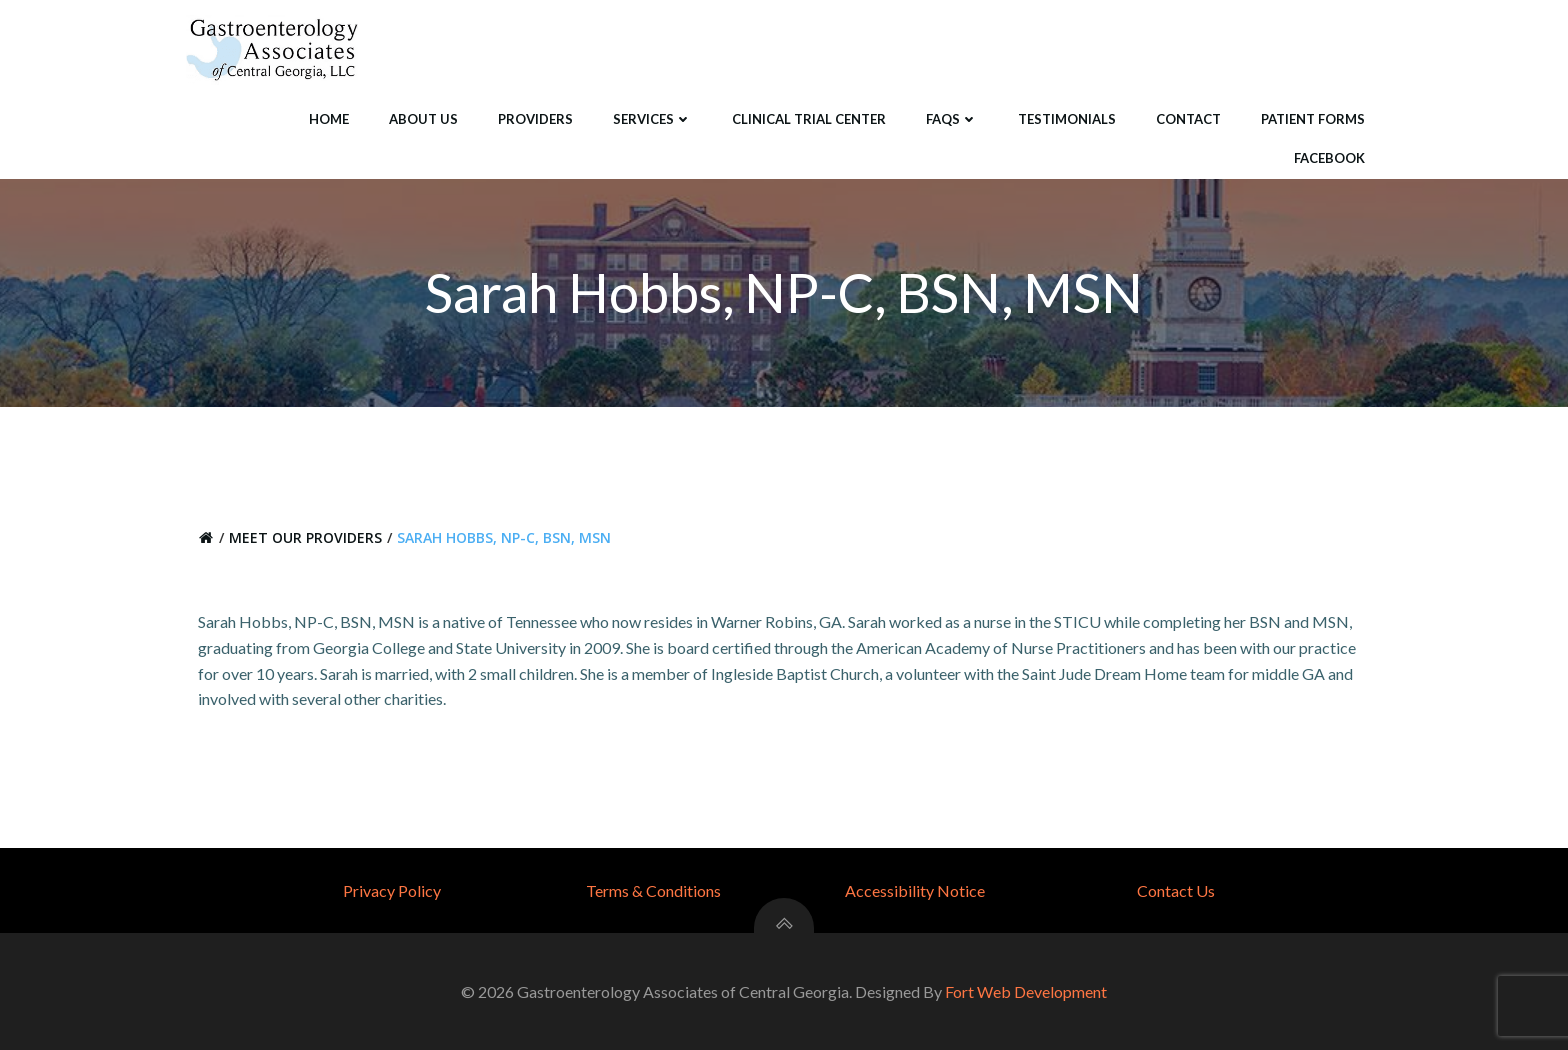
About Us (423, 119)
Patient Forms (1313, 119)
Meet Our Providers (305, 537)
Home (329, 119)
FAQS (952, 119)
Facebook (1329, 158)
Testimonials (1067, 119)
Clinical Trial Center (809, 119)
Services (652, 119)
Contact (1188, 119)
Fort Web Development (1026, 991)
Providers (535, 119)
